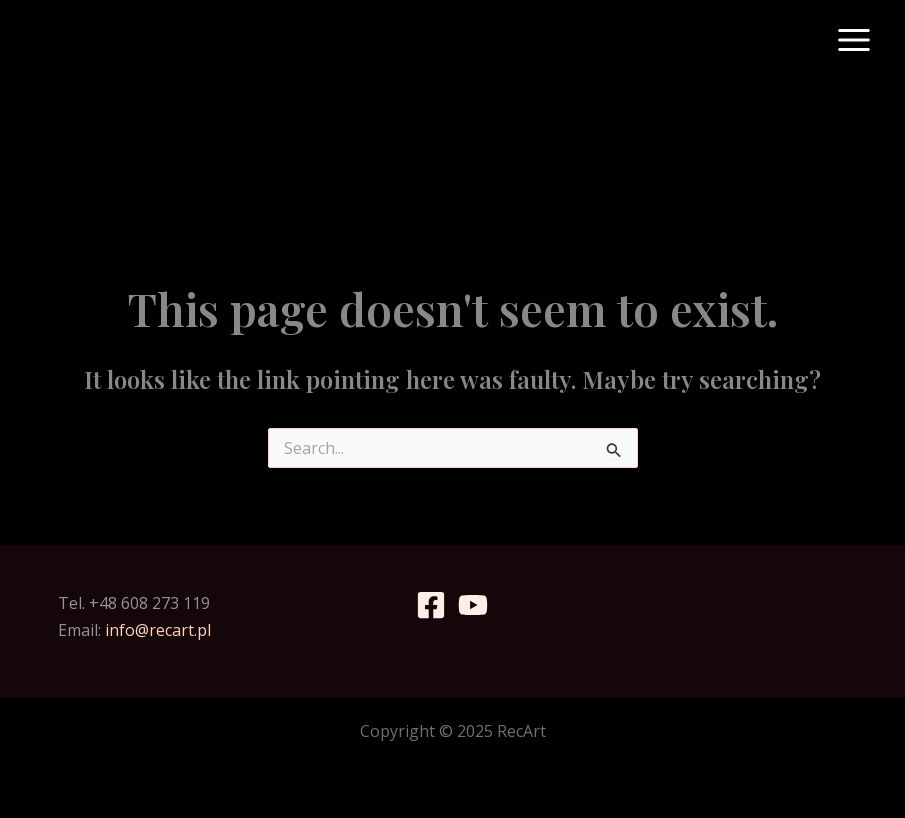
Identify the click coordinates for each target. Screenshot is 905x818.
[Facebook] (431, 605)
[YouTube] (473, 605)
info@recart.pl (158, 630)
